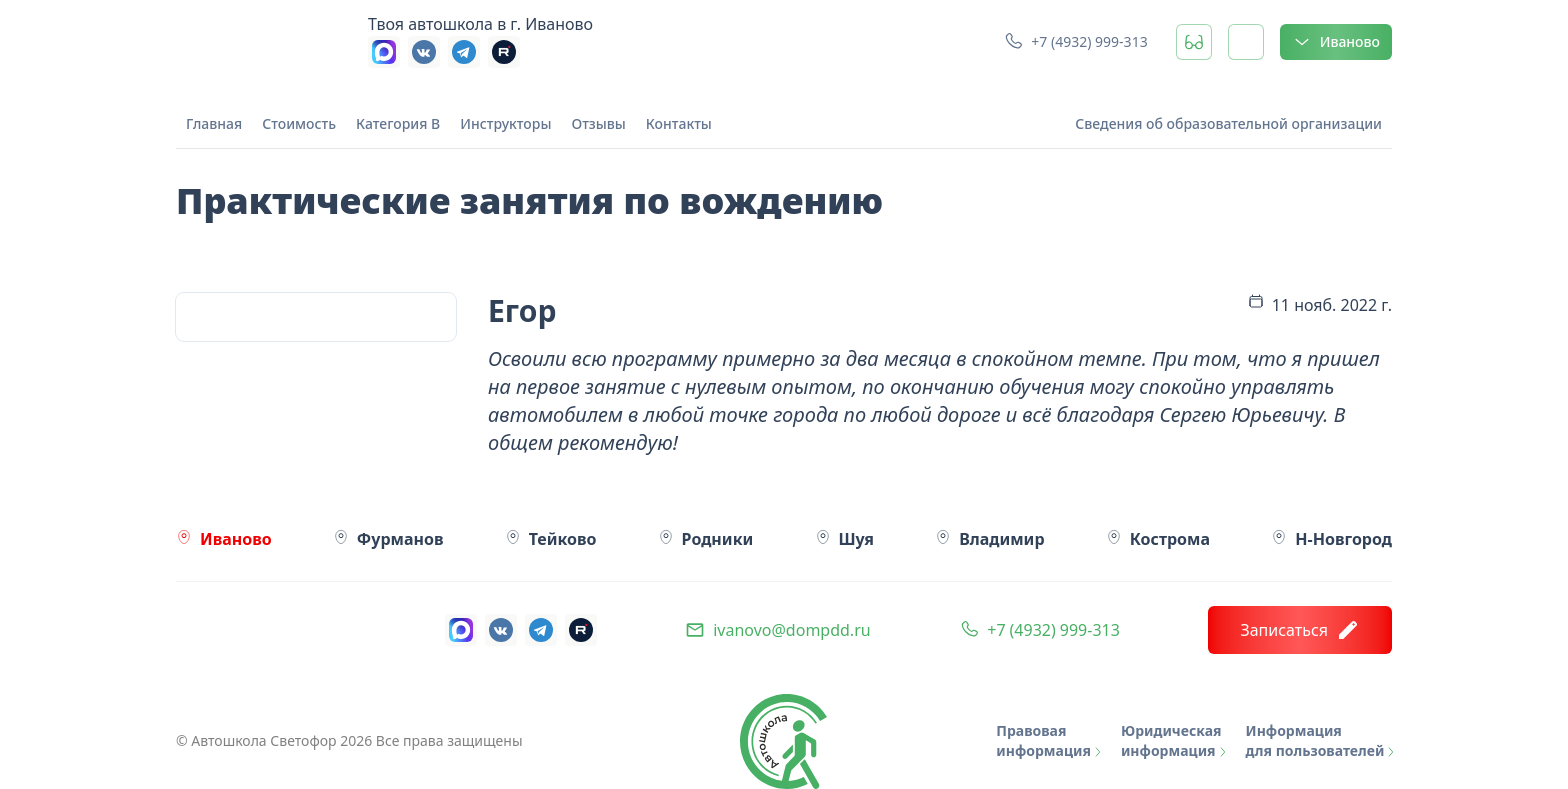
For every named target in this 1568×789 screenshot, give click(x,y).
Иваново (1336, 42)
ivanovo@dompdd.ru (791, 630)
